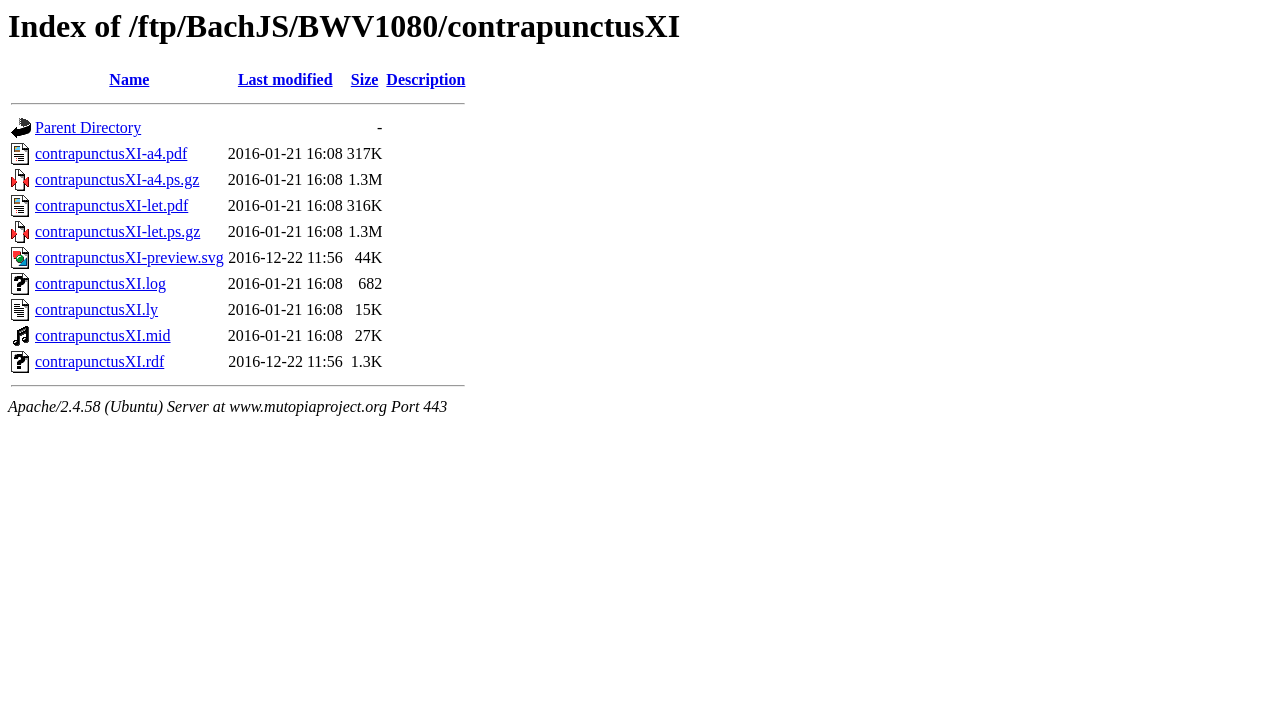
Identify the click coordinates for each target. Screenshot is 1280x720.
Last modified (285, 79)
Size (365, 79)
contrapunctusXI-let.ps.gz (117, 231)
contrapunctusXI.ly (96, 309)
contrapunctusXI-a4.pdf (111, 153)
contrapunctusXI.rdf (99, 361)
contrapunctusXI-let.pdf (111, 205)
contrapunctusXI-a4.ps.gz (117, 179)
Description (425, 79)
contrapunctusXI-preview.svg (129, 257)
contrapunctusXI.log (100, 283)
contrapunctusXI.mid (103, 335)
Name (129, 79)
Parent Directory (88, 127)
